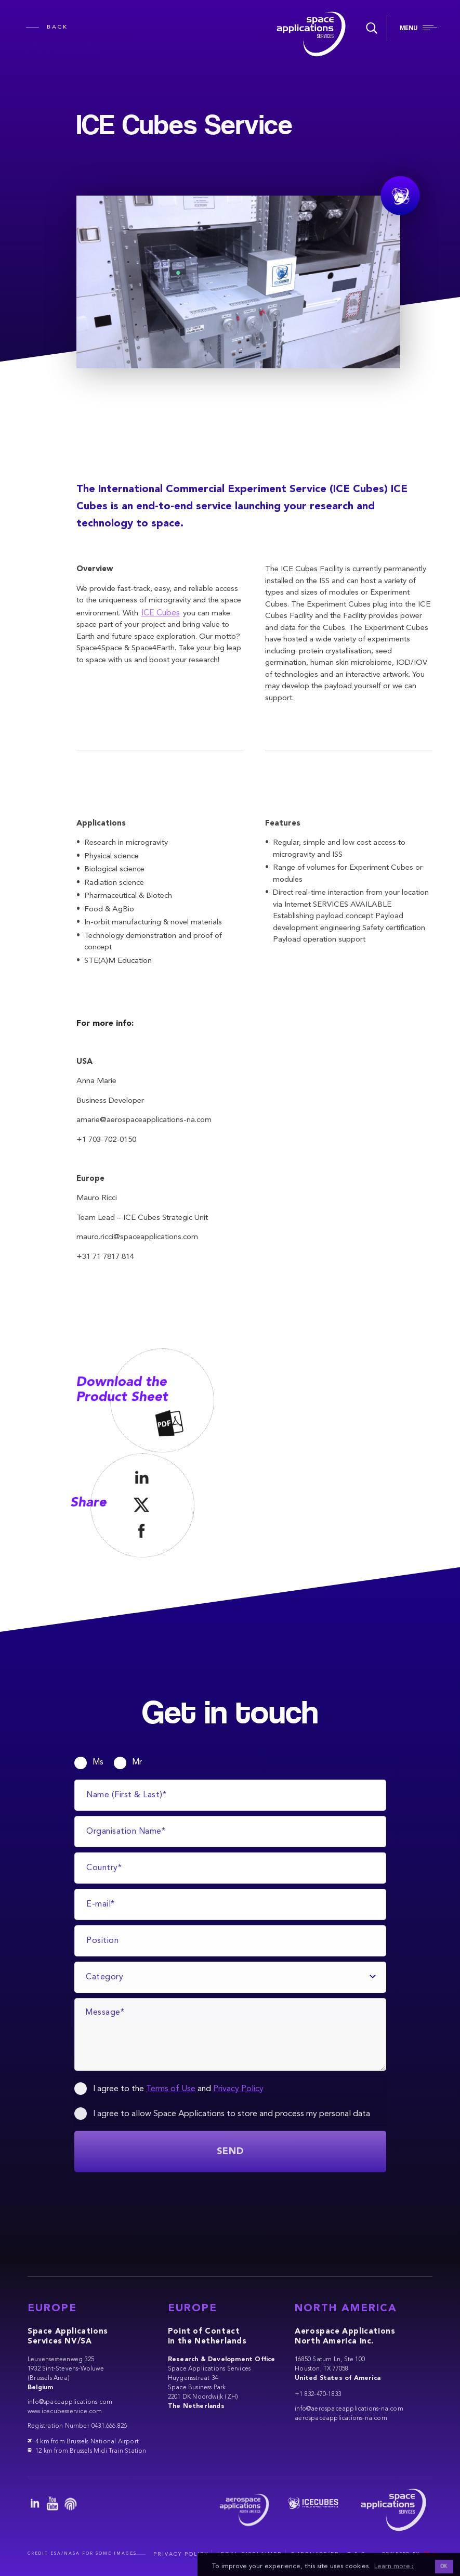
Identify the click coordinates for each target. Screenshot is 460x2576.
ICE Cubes (160, 613)
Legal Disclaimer (249, 2554)
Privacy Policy (238, 2089)
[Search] (370, 28)
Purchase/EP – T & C (328, 2554)
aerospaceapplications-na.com (341, 2418)
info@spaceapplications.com (70, 2402)
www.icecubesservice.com (65, 2411)
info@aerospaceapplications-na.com (349, 2409)
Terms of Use (171, 2089)
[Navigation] (418, 29)
